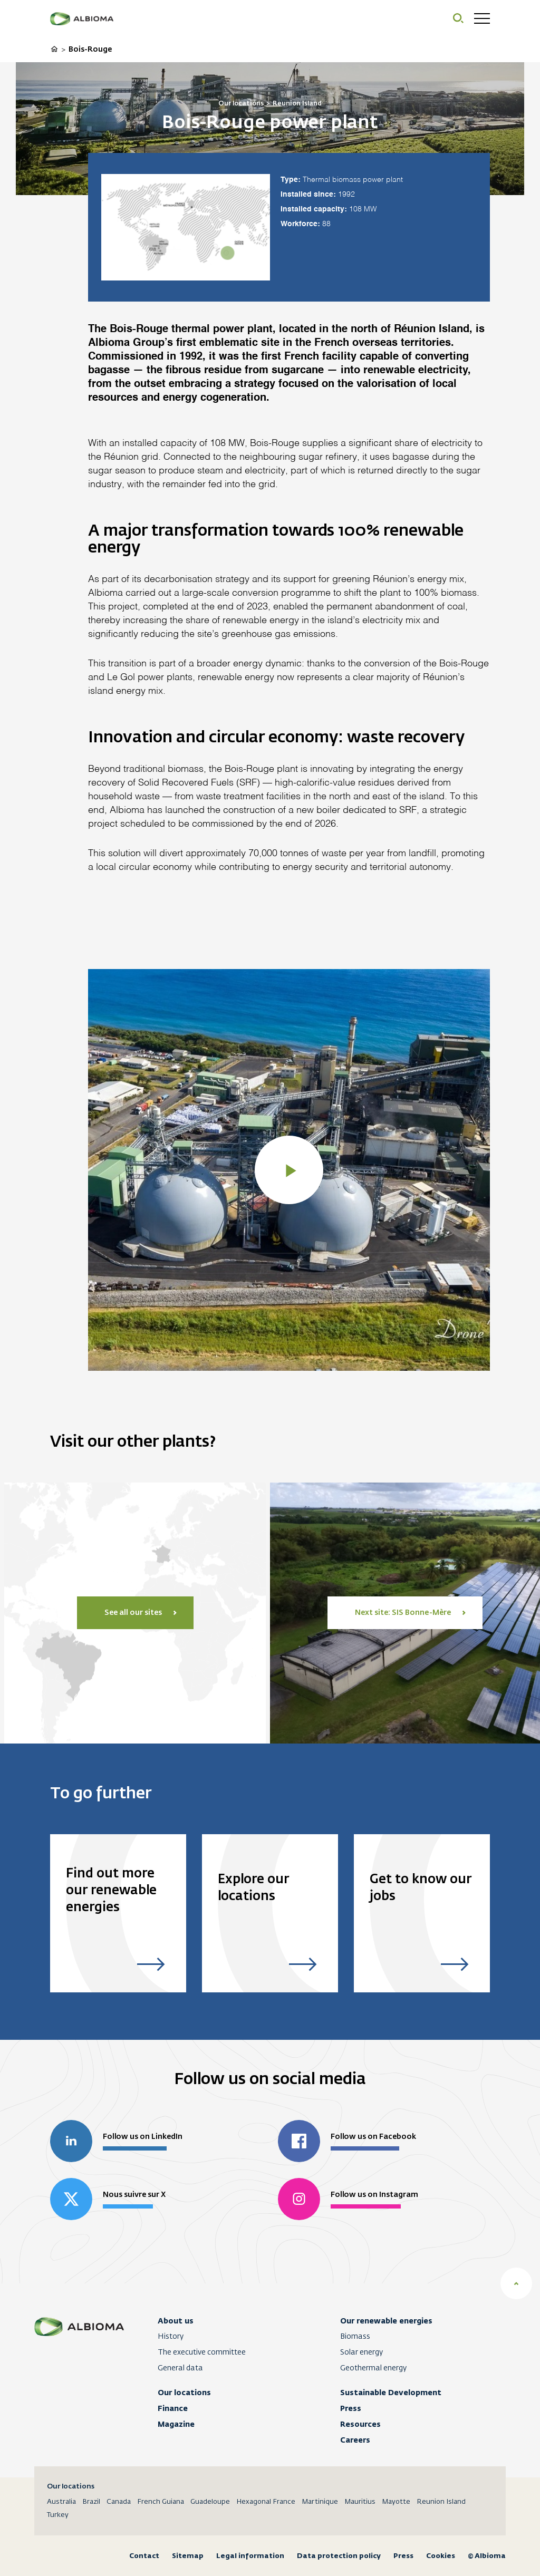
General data (180, 2368)
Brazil (91, 2501)
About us (176, 2321)
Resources (360, 2424)
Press (350, 2408)
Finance (173, 2408)
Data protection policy (339, 2555)
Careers (355, 2440)
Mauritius (359, 2501)
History (171, 2336)
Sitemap (188, 2555)
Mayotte (396, 2501)
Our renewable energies (386, 2321)
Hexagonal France (265, 2501)
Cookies (440, 2555)
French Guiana (160, 2501)
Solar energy (361, 2352)
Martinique (320, 2501)
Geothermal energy (373, 2368)
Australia (61, 2501)
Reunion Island (441, 2501)
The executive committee (202, 2352)
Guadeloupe (210, 2501)
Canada (119, 2501)
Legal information (250, 2555)
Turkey (58, 2515)
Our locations (184, 2392)
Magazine (176, 2424)
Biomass (355, 2336)
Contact (144, 2555)
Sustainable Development (390, 2392)
